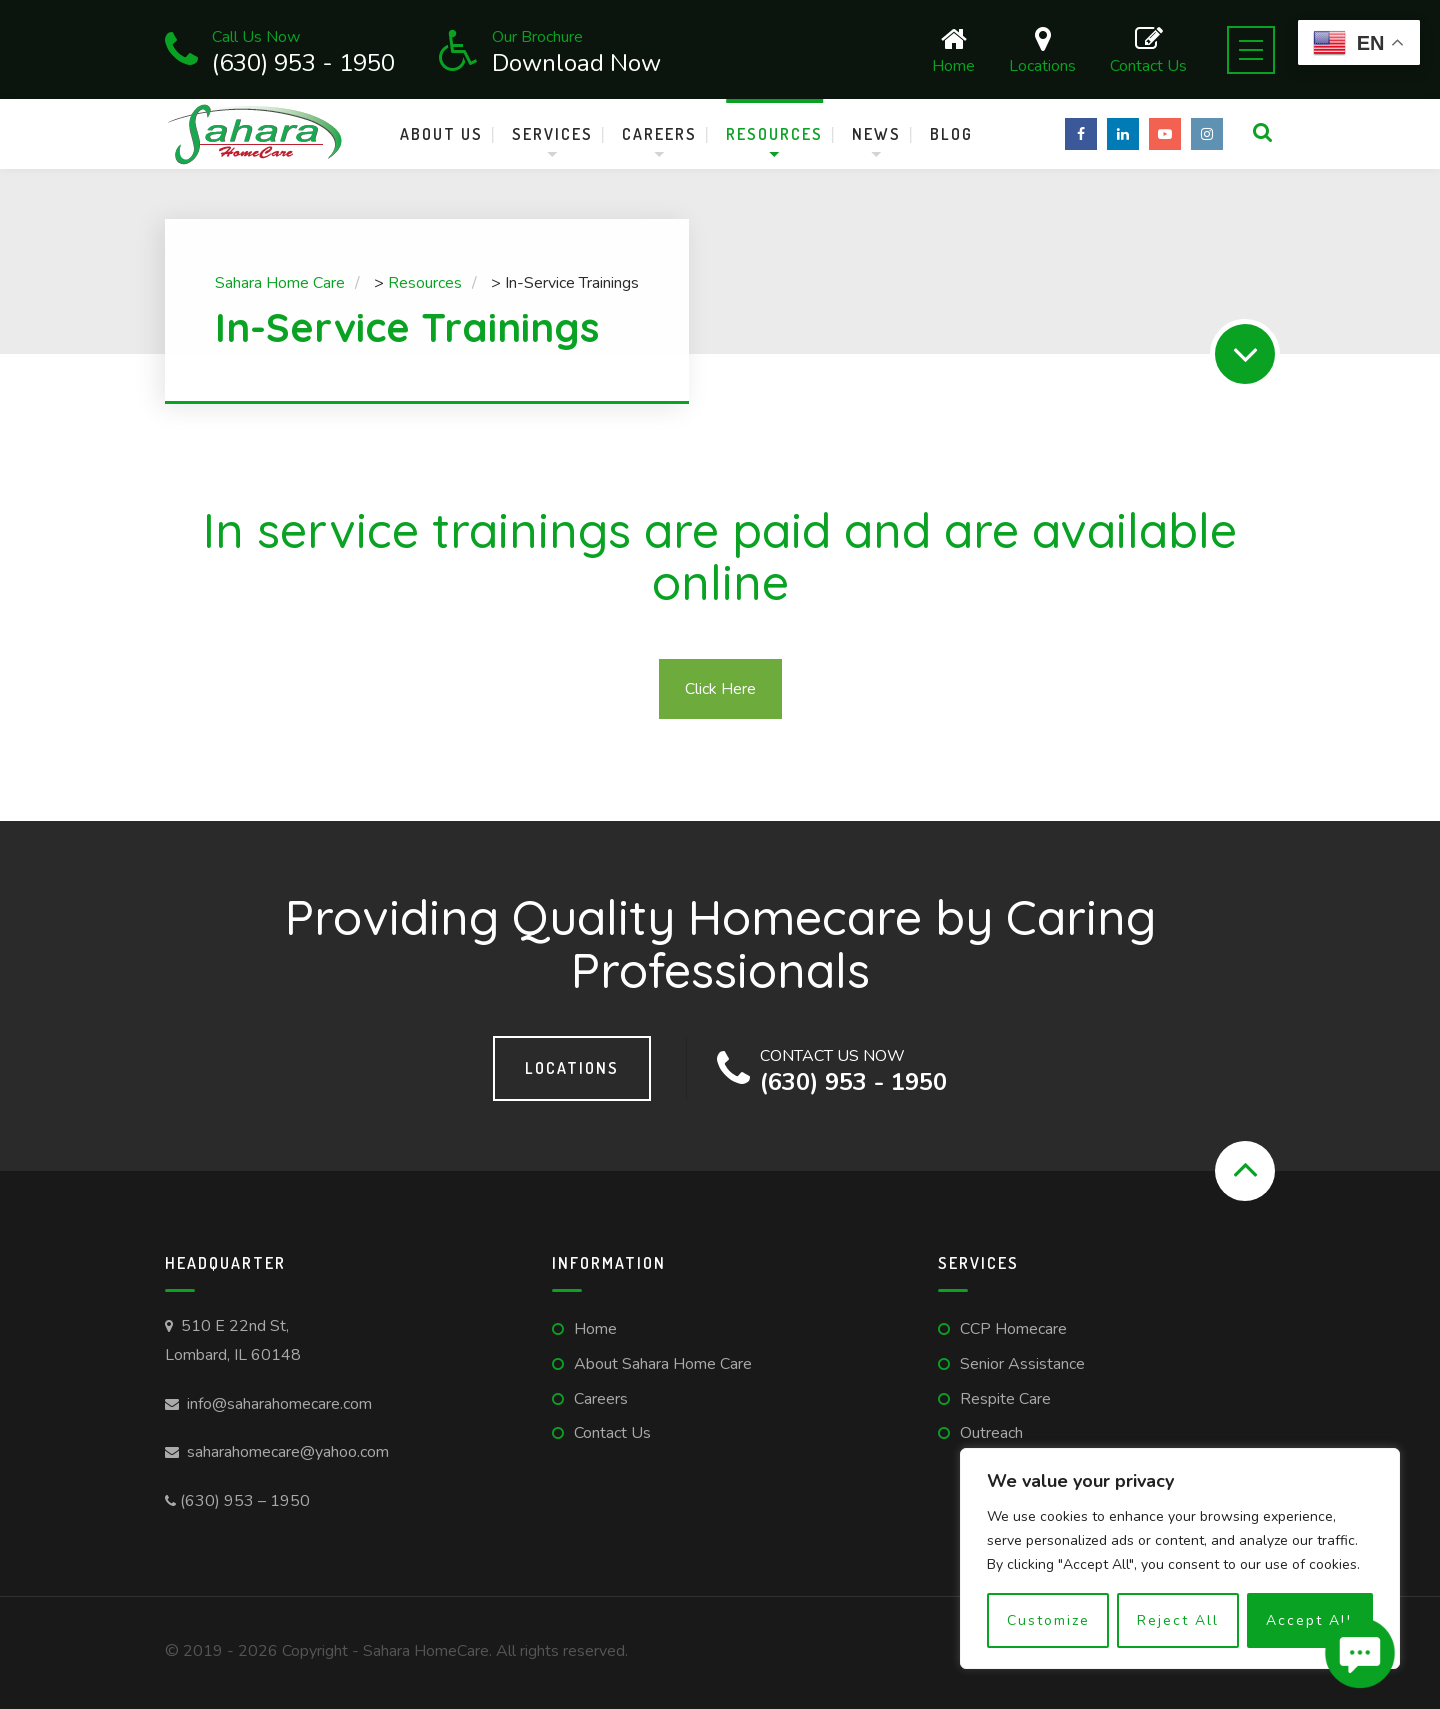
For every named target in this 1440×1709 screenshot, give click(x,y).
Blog (951, 134)
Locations (1042, 49)
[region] (1180, 1558)
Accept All (1309, 1620)
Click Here (720, 689)
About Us (441, 134)
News (876, 134)
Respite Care (1005, 1399)
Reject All (1178, 1620)
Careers (659, 134)
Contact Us (1148, 49)
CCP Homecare (1013, 1329)
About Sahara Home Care (663, 1364)
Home (953, 49)
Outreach (991, 1433)
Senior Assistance (1022, 1364)
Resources (774, 134)
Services (552, 134)
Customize (1048, 1620)
